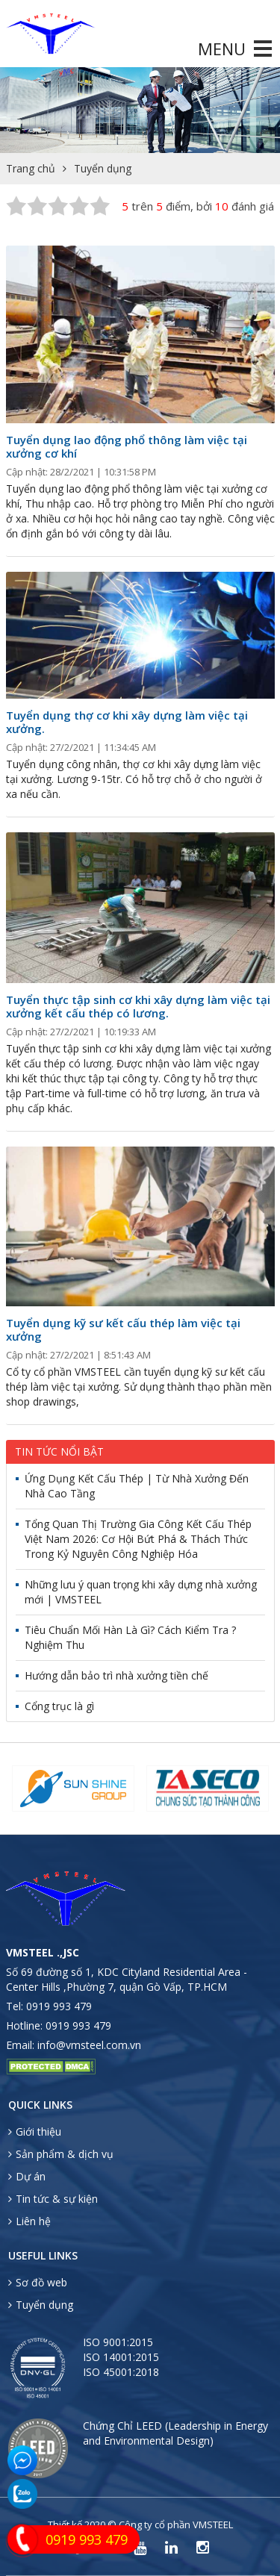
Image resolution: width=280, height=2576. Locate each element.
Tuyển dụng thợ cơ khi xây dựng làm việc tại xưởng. (127, 721)
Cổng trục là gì (59, 1706)
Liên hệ (29, 2221)
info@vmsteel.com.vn (89, 2045)
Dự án (27, 2176)
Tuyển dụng (102, 168)
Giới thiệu (34, 2131)
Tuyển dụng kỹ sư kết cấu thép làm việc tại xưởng (123, 1329)
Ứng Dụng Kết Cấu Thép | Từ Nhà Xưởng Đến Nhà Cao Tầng (137, 1485)
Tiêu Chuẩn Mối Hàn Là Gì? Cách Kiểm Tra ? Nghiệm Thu (130, 1637)
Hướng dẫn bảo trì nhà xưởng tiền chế (116, 1675)
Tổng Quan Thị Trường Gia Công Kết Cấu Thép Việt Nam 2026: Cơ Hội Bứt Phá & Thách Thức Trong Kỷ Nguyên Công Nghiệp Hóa (138, 1539)
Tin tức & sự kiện (53, 2199)
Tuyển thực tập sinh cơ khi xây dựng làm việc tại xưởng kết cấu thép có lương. (138, 1006)
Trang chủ (30, 168)
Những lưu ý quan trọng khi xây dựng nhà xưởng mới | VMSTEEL (141, 1591)
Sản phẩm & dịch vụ (60, 2154)
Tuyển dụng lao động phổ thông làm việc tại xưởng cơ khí (126, 446)
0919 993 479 (59, 2006)
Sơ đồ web (37, 2282)
